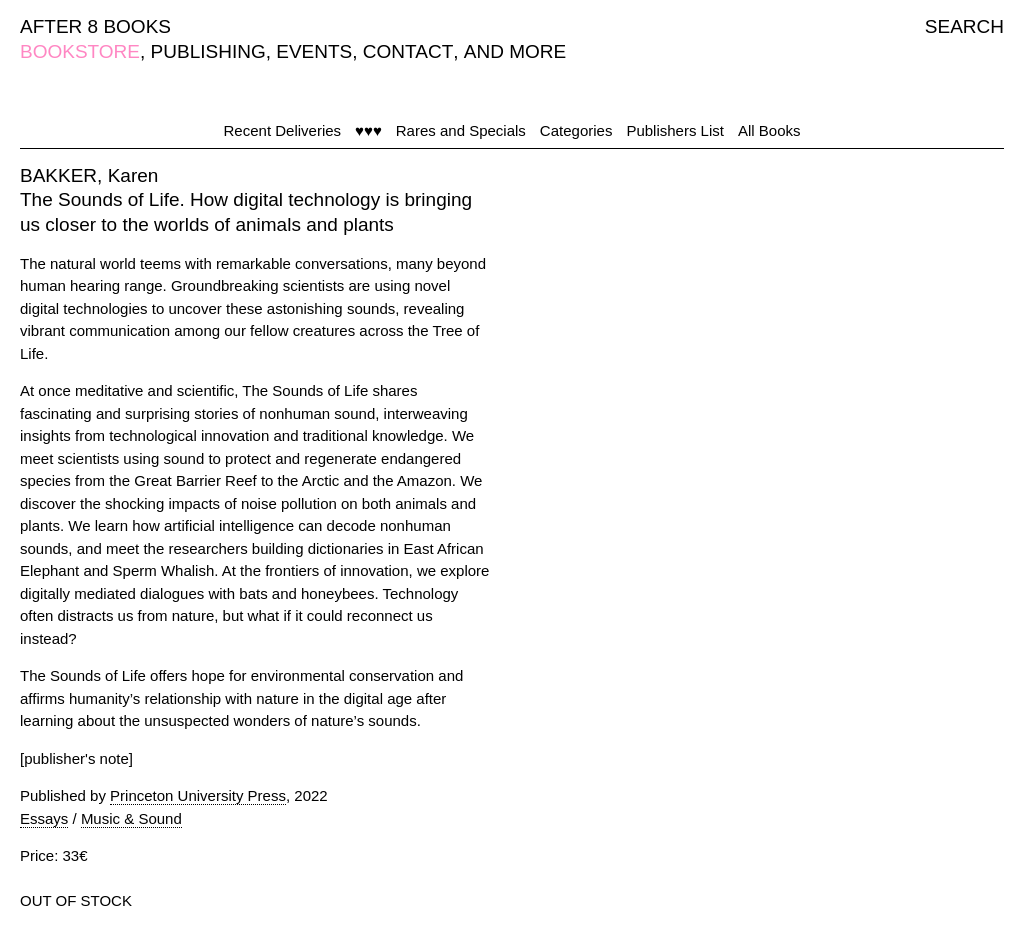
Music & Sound (131, 818)
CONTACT (408, 51)
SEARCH (964, 26)
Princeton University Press (198, 795)
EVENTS (314, 51)
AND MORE (515, 51)
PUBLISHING (208, 51)
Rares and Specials (461, 130)
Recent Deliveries (283, 130)
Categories (576, 130)
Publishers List (675, 130)
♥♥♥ (368, 130)
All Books (769, 130)
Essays (44, 818)
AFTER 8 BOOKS (95, 26)
